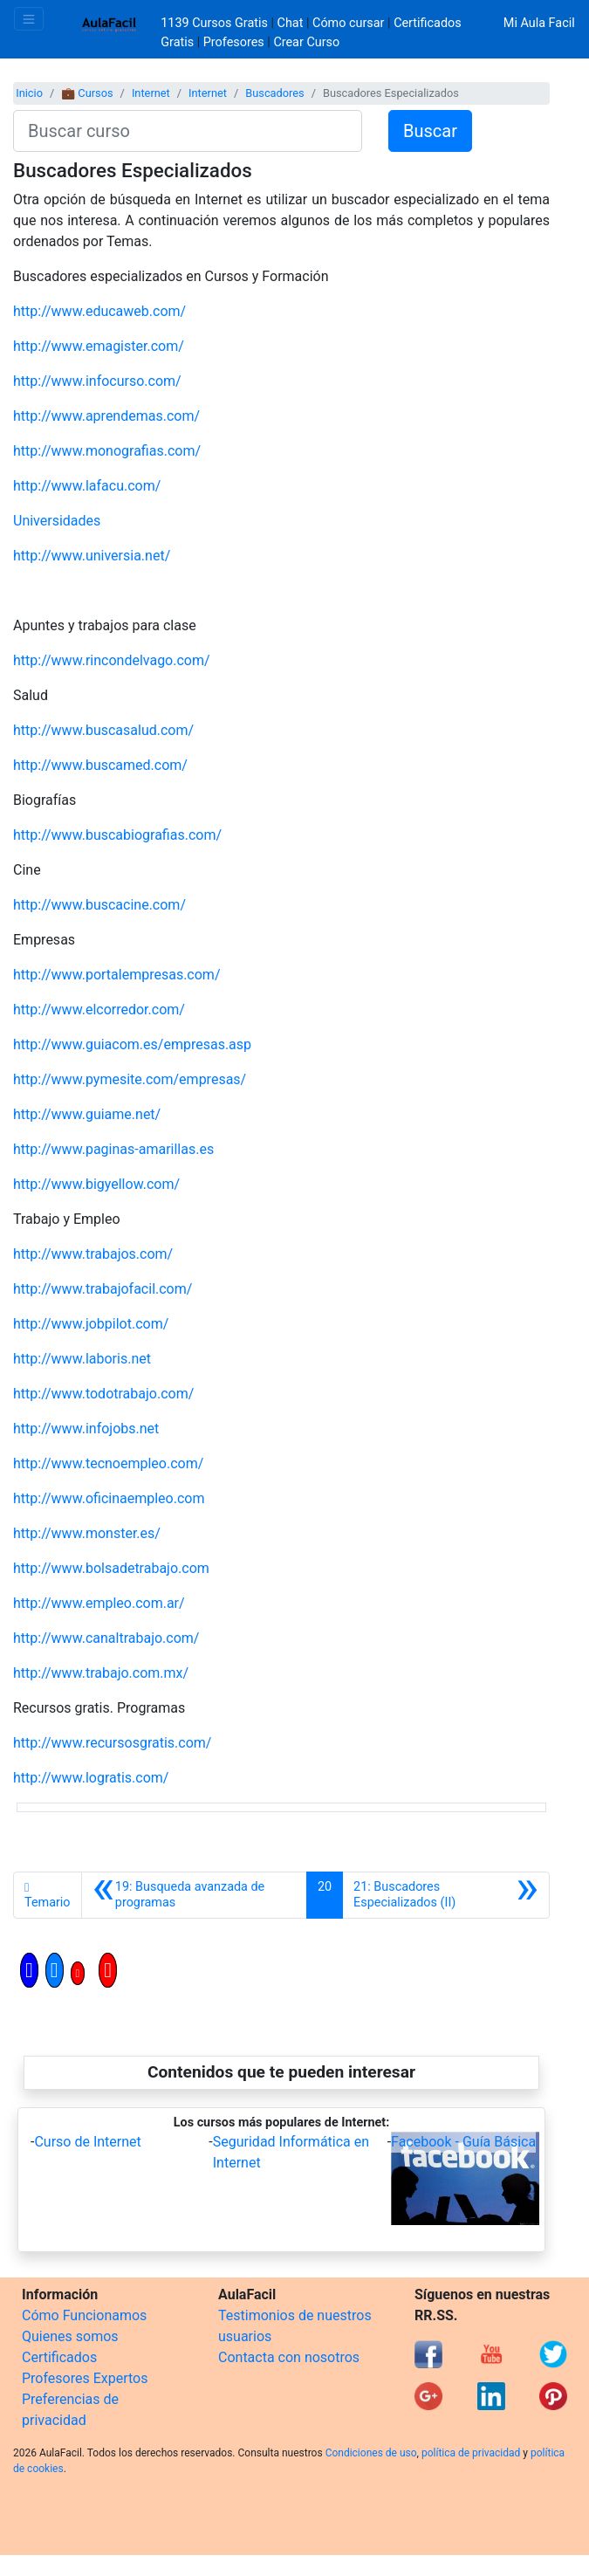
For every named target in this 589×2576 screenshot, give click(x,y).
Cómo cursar (348, 23)
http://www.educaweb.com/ (99, 311)
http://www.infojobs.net (86, 1428)
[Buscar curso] (187, 131)
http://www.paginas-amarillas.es (113, 1149)
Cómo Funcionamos (84, 2315)
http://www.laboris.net (82, 1358)
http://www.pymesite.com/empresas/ (129, 1079)
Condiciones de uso (371, 2453)
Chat (290, 23)
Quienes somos (70, 2336)
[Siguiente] (446, 1895)
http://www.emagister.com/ (98, 346)
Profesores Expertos (84, 2378)
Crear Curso (306, 42)
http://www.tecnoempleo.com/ (108, 1463)
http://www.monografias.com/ (107, 451)
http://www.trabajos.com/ (93, 1254)
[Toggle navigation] (29, 19)
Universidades (56, 520)
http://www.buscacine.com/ (99, 904)
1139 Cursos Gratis (216, 23)
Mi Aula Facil (539, 23)
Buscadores (274, 93)
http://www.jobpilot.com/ (90, 1323)
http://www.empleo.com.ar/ (99, 1603)
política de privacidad (470, 2453)
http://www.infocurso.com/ (97, 381)
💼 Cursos (87, 93)
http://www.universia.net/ (91, 555)
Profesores (233, 42)
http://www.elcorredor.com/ (99, 1009)
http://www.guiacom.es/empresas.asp (132, 1044)
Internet (151, 93)
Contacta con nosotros (289, 2357)
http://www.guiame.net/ (87, 1114)
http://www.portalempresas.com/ (117, 974)
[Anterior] (194, 1895)
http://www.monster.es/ (87, 1533)
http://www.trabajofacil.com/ (102, 1289)
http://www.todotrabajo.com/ (103, 1393)
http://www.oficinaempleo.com (108, 1498)
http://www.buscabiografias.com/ (117, 835)
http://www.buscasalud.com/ (103, 730)
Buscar (430, 130)
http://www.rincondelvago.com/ (111, 660)
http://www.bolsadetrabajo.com (111, 1568)
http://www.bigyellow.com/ (96, 1184)
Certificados (59, 2357)
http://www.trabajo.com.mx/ (100, 1673)
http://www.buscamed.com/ (100, 765)
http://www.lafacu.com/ (87, 485)
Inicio (29, 93)
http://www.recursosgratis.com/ (112, 1743)
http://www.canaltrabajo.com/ (106, 1638)
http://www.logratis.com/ (90, 1777)
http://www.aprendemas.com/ (106, 416)
